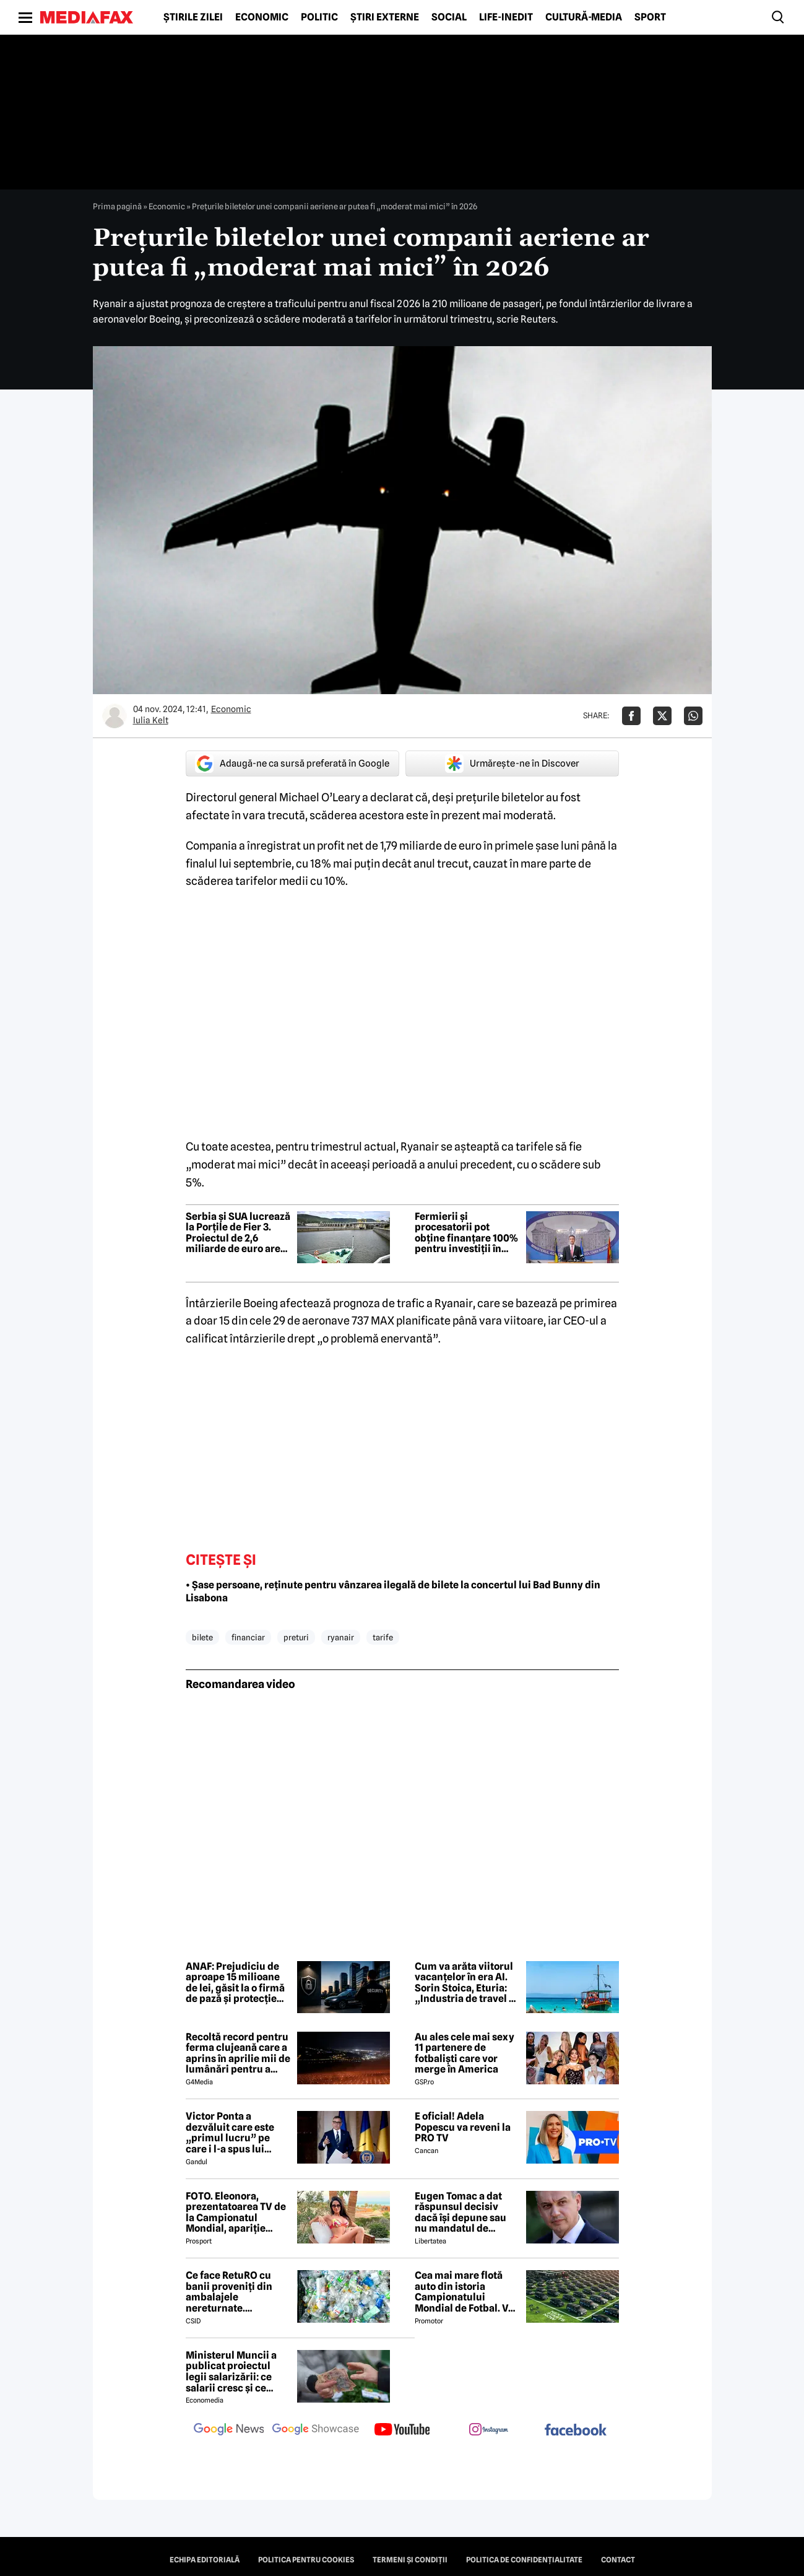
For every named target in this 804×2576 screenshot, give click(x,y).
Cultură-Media (583, 17)
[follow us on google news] (229, 2430)
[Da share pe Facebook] (631, 716)
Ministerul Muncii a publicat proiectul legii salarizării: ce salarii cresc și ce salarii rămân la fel (231, 2371)
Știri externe (384, 17)
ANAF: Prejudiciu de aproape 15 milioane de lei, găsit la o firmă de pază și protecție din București (235, 1982)
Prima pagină (117, 206)
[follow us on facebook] (575, 2431)
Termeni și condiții (410, 2560)
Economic (261, 17)
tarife (383, 1637)
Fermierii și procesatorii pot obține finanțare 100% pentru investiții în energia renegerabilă (467, 1233)
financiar (248, 1637)
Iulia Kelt (150, 720)
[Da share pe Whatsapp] (693, 716)
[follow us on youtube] (402, 2430)
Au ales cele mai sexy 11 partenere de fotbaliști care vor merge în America (464, 2053)
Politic (319, 17)
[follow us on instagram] (489, 2430)
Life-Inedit (506, 17)
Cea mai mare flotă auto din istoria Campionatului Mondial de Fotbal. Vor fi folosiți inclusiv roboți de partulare (466, 2291)
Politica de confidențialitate (524, 2560)
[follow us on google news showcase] (315, 2430)
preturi (296, 1637)
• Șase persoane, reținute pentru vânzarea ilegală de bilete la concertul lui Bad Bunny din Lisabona (393, 1591)
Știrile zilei (193, 17)
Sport (650, 17)
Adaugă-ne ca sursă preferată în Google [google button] (292, 763)
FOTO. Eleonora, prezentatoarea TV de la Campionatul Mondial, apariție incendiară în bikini (236, 2212)
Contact (618, 2560)
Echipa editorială (205, 2560)
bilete (202, 1637)
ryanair (340, 1637)
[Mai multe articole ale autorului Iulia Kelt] (114, 715)
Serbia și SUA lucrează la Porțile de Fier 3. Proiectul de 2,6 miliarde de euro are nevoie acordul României (238, 1233)
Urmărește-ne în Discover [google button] (512, 763)
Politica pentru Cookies (306, 2560)
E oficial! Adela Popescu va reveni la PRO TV (463, 2127)
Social (449, 17)
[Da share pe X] (662, 716)
